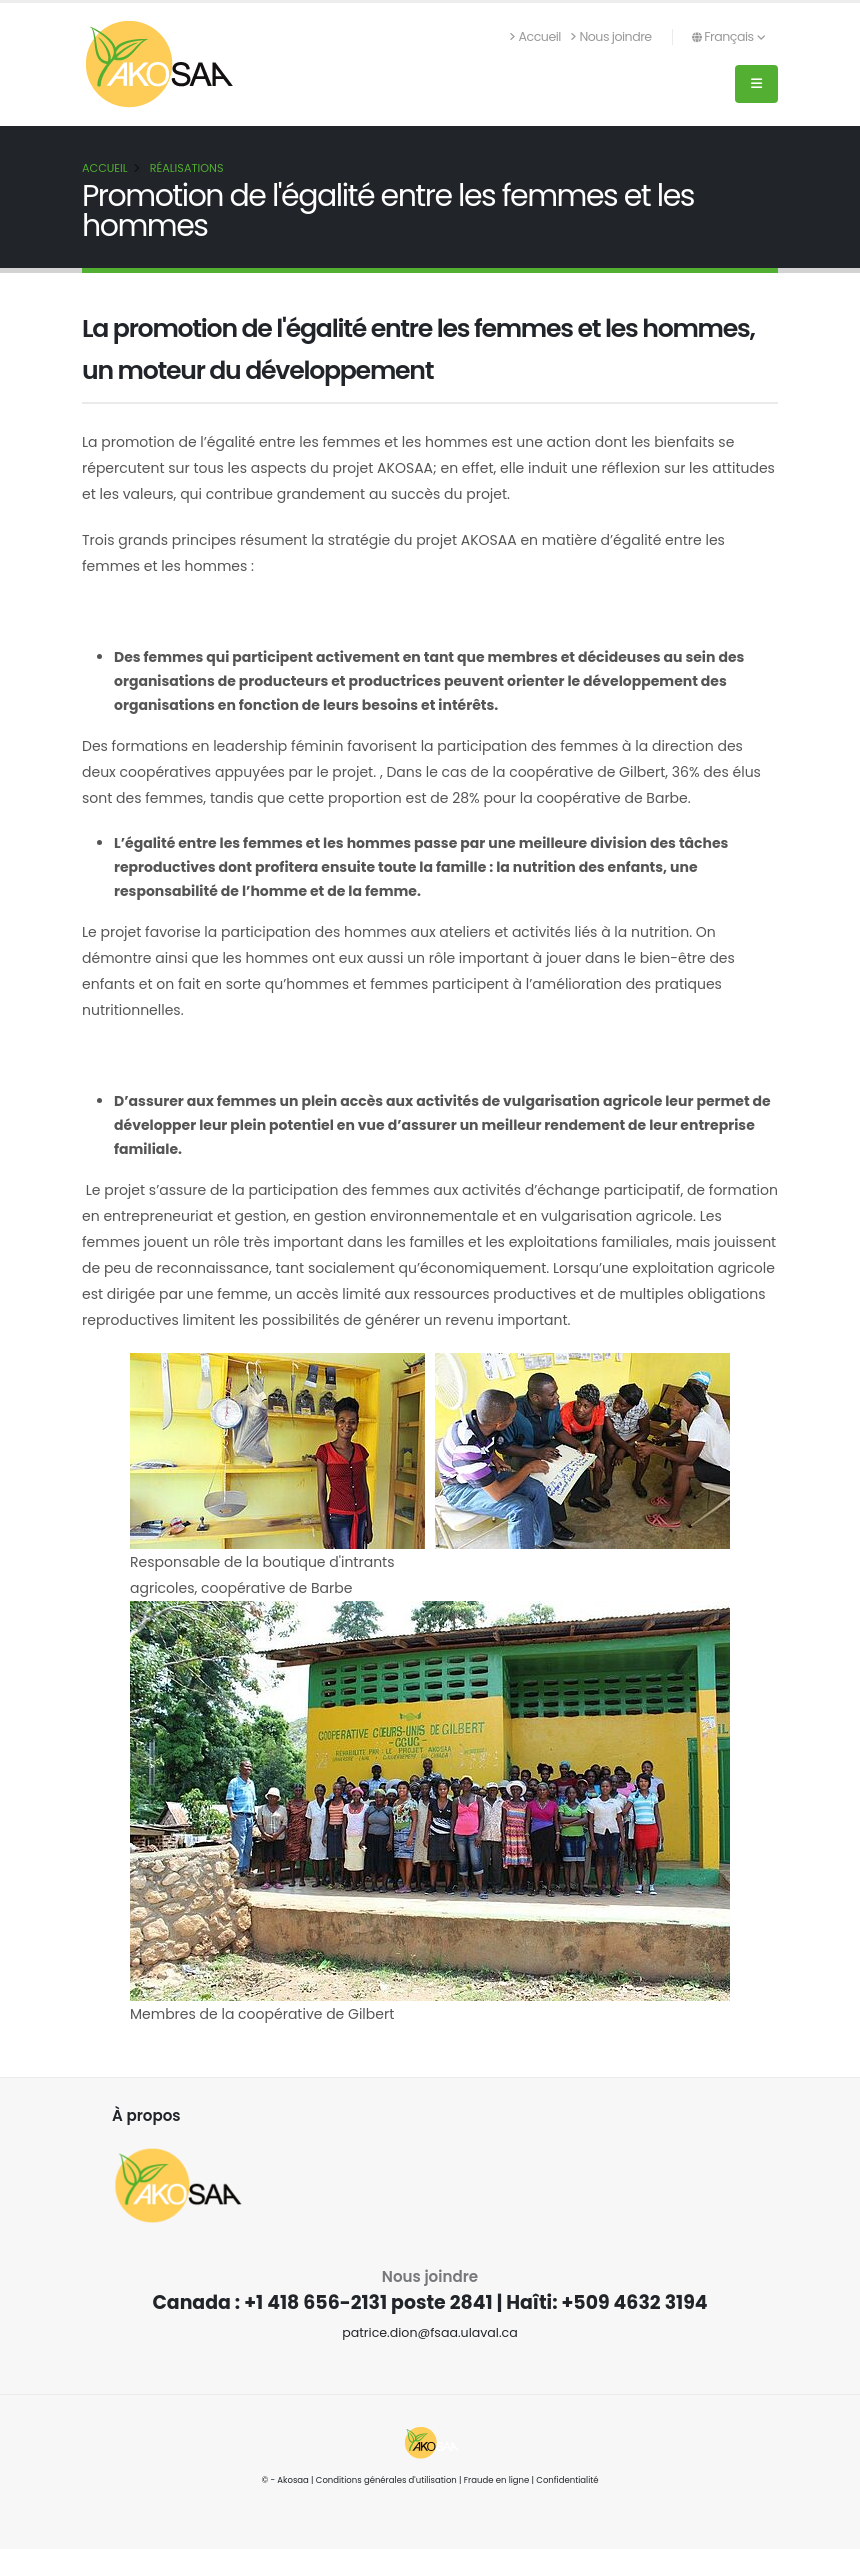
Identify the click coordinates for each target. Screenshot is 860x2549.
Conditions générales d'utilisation (386, 2480)
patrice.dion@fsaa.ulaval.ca (430, 2332)
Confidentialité (567, 2480)
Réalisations (187, 168)
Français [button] (728, 36)
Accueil (535, 36)
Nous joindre (611, 36)
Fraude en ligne (497, 2480)
